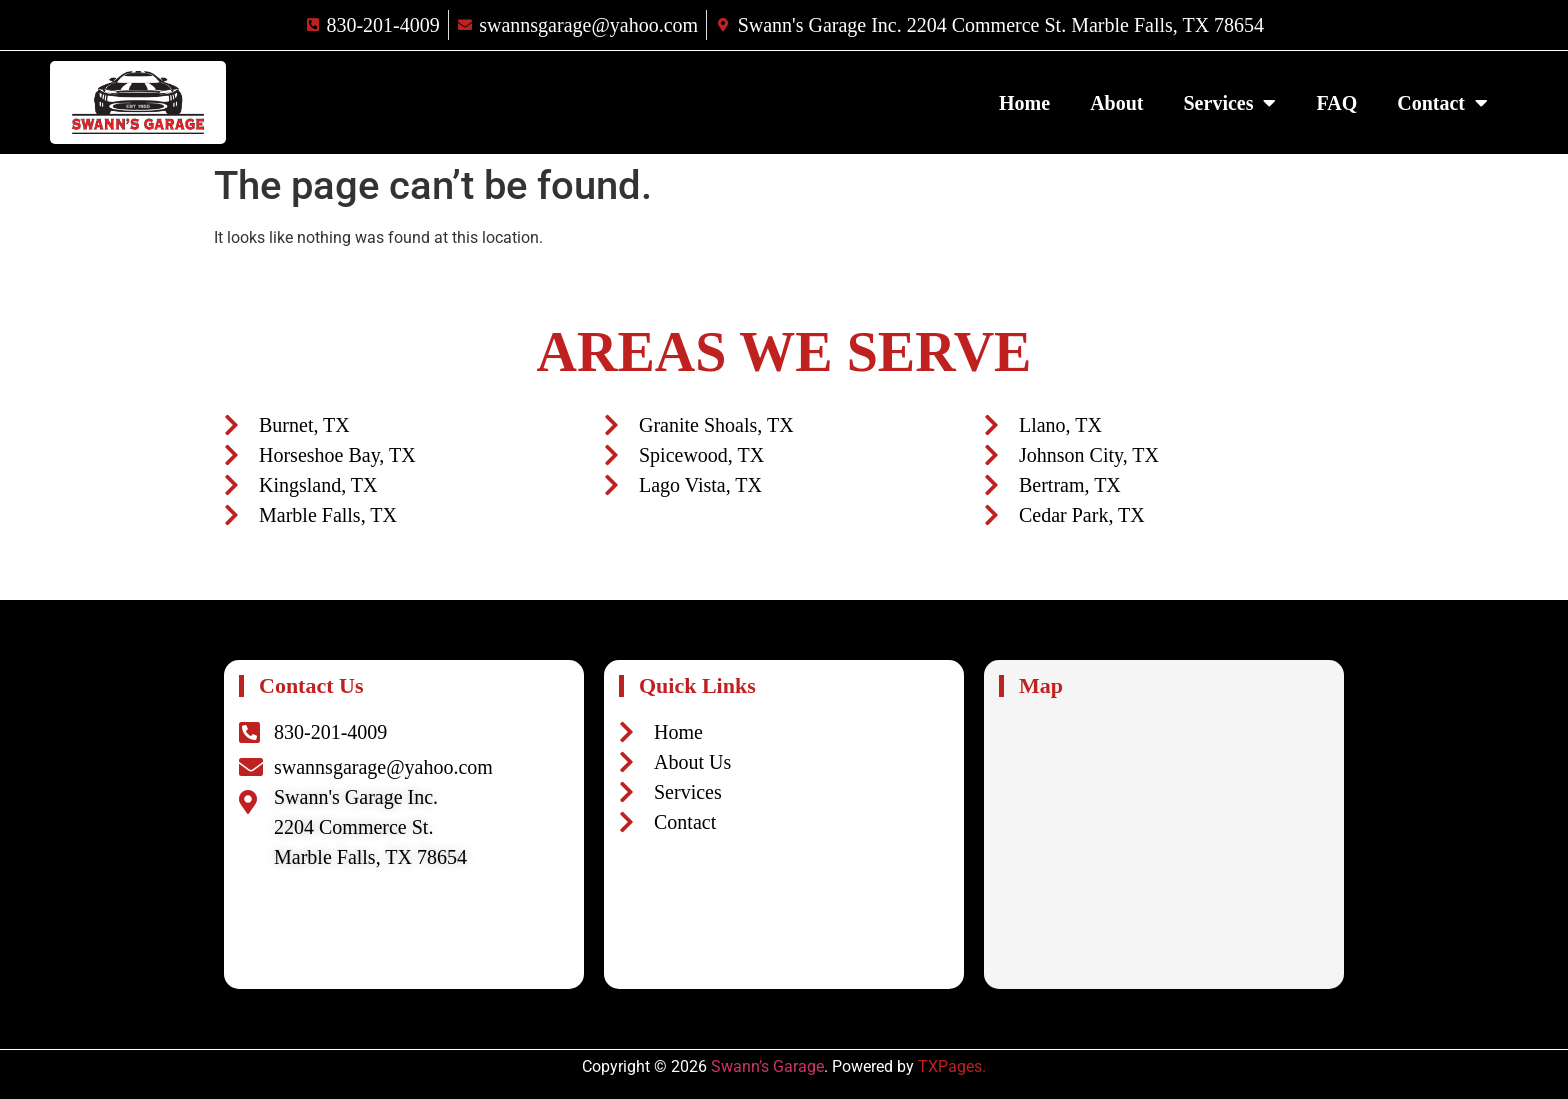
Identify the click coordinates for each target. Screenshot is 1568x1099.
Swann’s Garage (767, 1066)
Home (1024, 103)
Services (1230, 103)
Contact (1442, 103)
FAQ (1336, 103)
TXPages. (952, 1066)
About (1116, 103)
